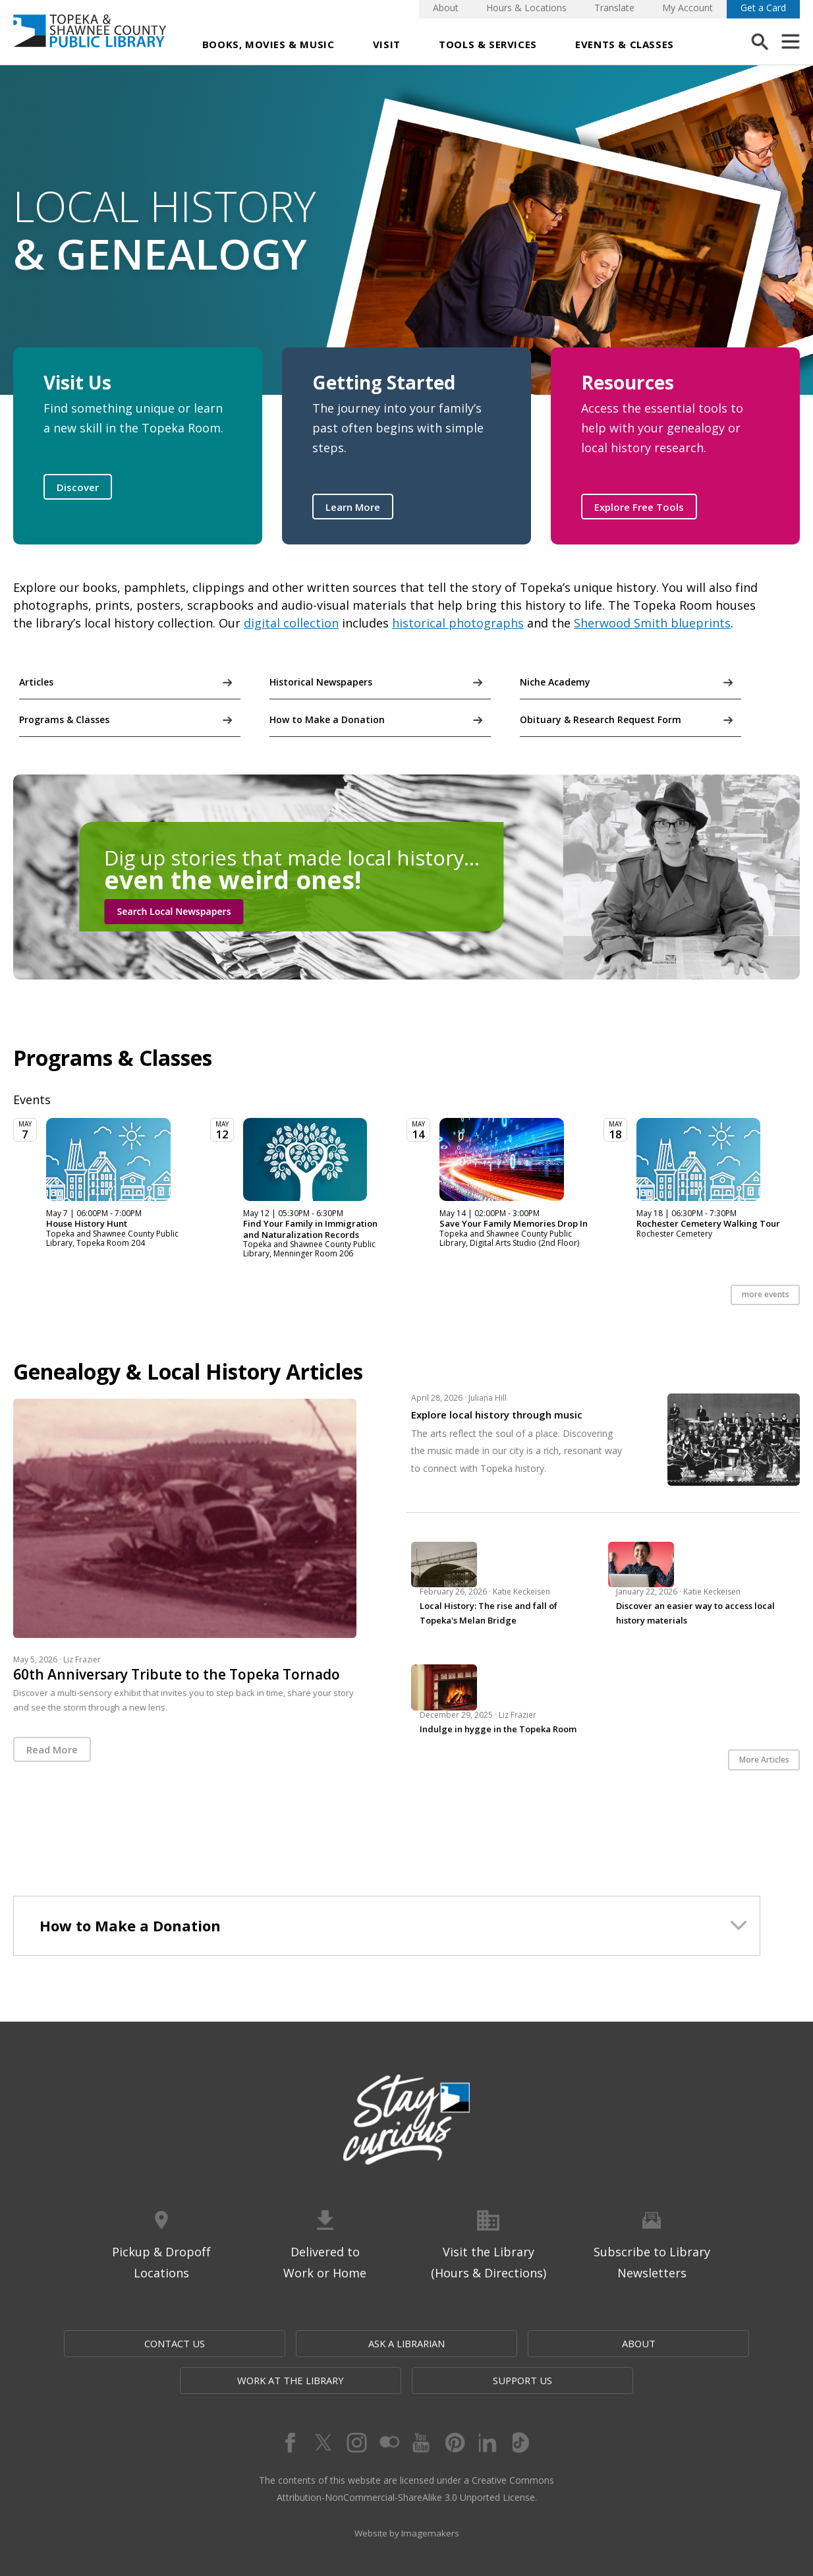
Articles (36, 682)
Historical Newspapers (320, 682)
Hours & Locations (526, 7)
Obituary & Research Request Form (600, 719)
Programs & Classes (64, 719)
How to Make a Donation (327, 719)
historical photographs (458, 623)
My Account (687, 7)
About (446, 7)
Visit (387, 44)
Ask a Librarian (276, 2346)
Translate (614, 7)
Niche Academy (555, 682)
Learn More (352, 506)
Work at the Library (540, 2346)
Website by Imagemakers (406, 2500)
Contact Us (145, 2346)
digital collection (291, 623)
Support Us (667, 2346)
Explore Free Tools (639, 506)
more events (765, 1297)
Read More (52, 1751)
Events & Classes (624, 44)
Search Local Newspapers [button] (174, 911)
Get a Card (763, 7)
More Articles (764, 1761)
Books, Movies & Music (268, 44)
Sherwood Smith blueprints (652, 623)
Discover (78, 487)
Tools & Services (488, 44)
